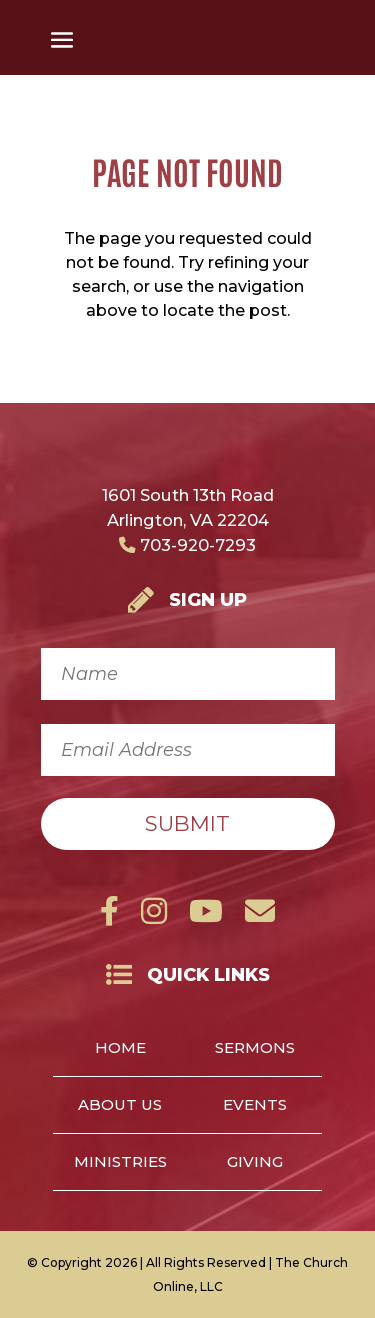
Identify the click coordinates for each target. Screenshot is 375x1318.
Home (120, 1049)
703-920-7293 (187, 545)
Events (255, 1106)
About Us (120, 1106)
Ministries (120, 1163)
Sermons (255, 1049)
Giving (255, 1163)
